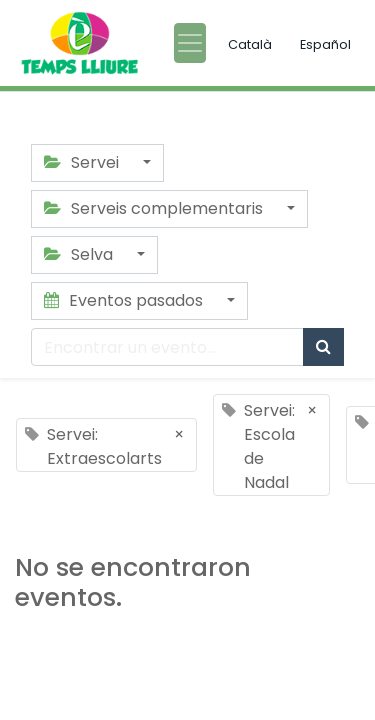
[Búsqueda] (323, 347)
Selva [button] (80, 254)
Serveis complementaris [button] (155, 208)
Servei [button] (83, 162)
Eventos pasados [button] (125, 300)
